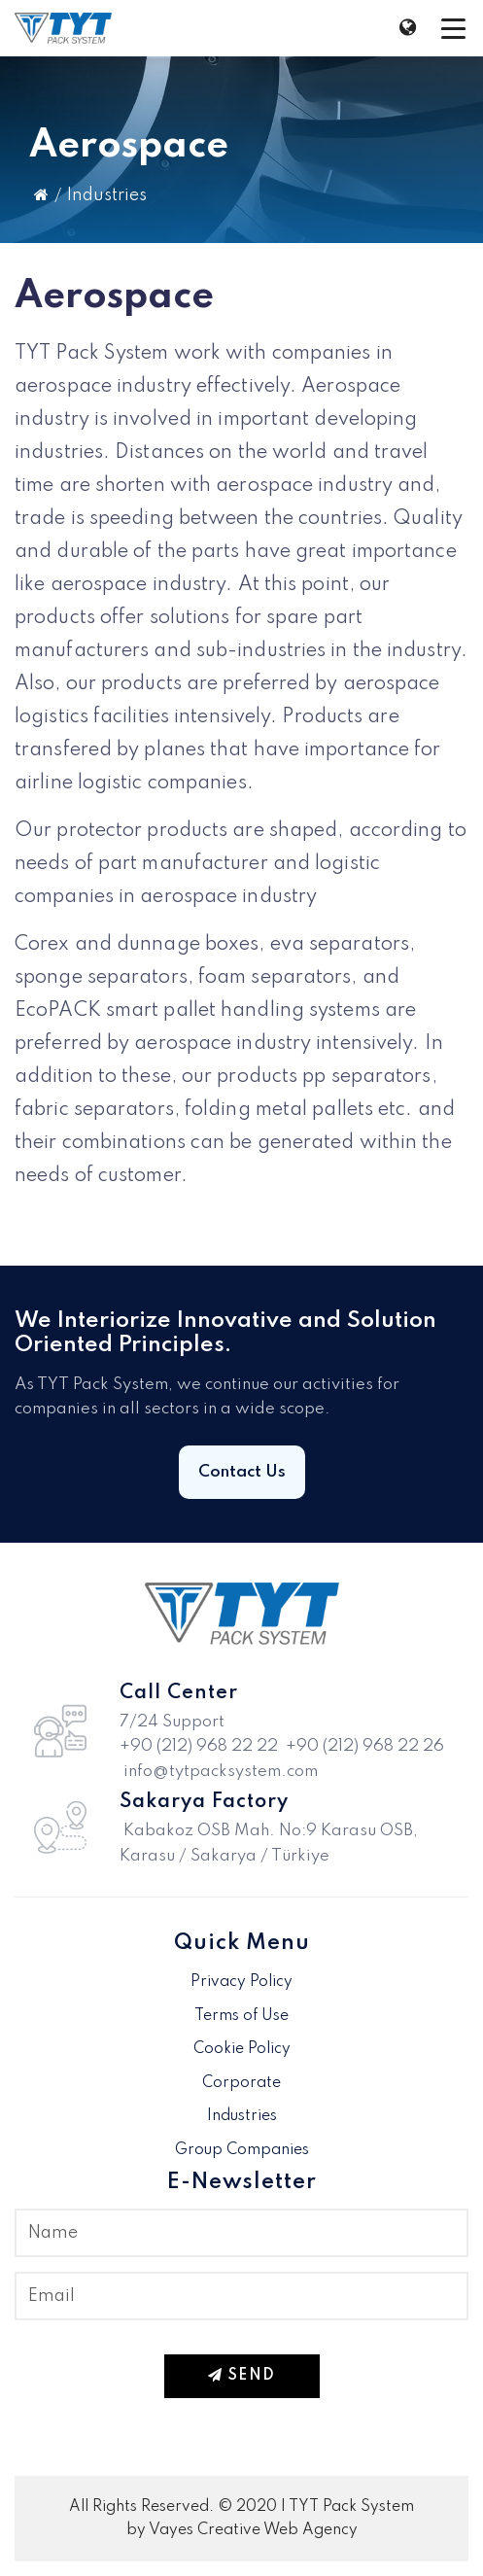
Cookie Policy (242, 2049)
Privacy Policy (241, 1982)
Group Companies (242, 2150)
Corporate (241, 2083)
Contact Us (242, 1472)
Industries (107, 195)
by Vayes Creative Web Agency (242, 2530)
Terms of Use (241, 2016)
